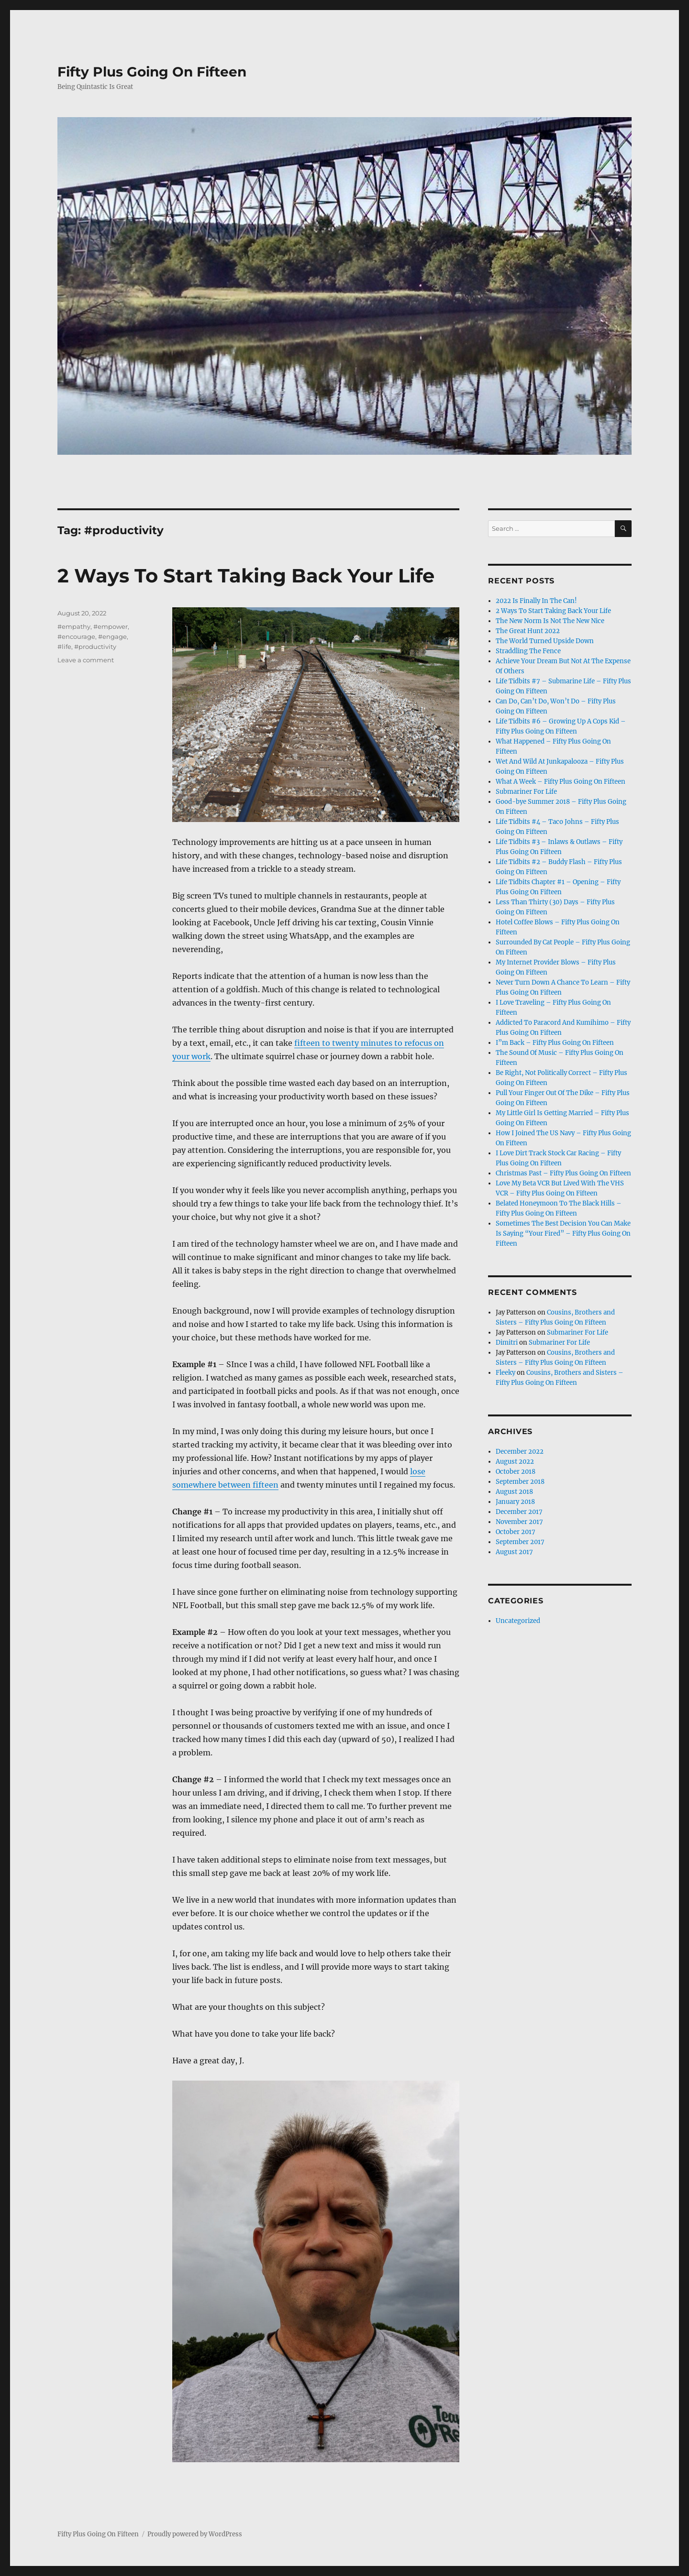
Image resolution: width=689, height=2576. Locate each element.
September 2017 (520, 1542)
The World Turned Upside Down (545, 641)
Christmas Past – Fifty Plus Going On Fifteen (563, 1173)
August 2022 (515, 1462)
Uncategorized (518, 1621)
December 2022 (520, 1451)
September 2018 (520, 1482)
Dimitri (507, 1342)
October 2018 (515, 1472)
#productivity (95, 646)
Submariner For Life (526, 792)
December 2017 (519, 1512)
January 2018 (515, 1502)
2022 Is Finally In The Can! (536, 601)
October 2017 (515, 1532)
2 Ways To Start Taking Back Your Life (245, 575)
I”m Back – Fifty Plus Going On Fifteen (555, 1043)
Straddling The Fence (528, 651)
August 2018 (514, 1492)
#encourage (76, 636)
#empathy (73, 626)
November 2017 (519, 1522)
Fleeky (505, 1373)
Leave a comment (85, 660)
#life (64, 646)
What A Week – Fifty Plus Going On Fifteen (560, 782)
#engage (112, 636)
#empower (110, 626)
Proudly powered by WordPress (194, 2534)
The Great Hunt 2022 (528, 631)
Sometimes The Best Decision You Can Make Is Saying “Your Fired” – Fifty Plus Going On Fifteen (563, 1233)
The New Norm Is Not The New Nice (550, 621)
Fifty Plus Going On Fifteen (151, 72)
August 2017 (514, 1552)
